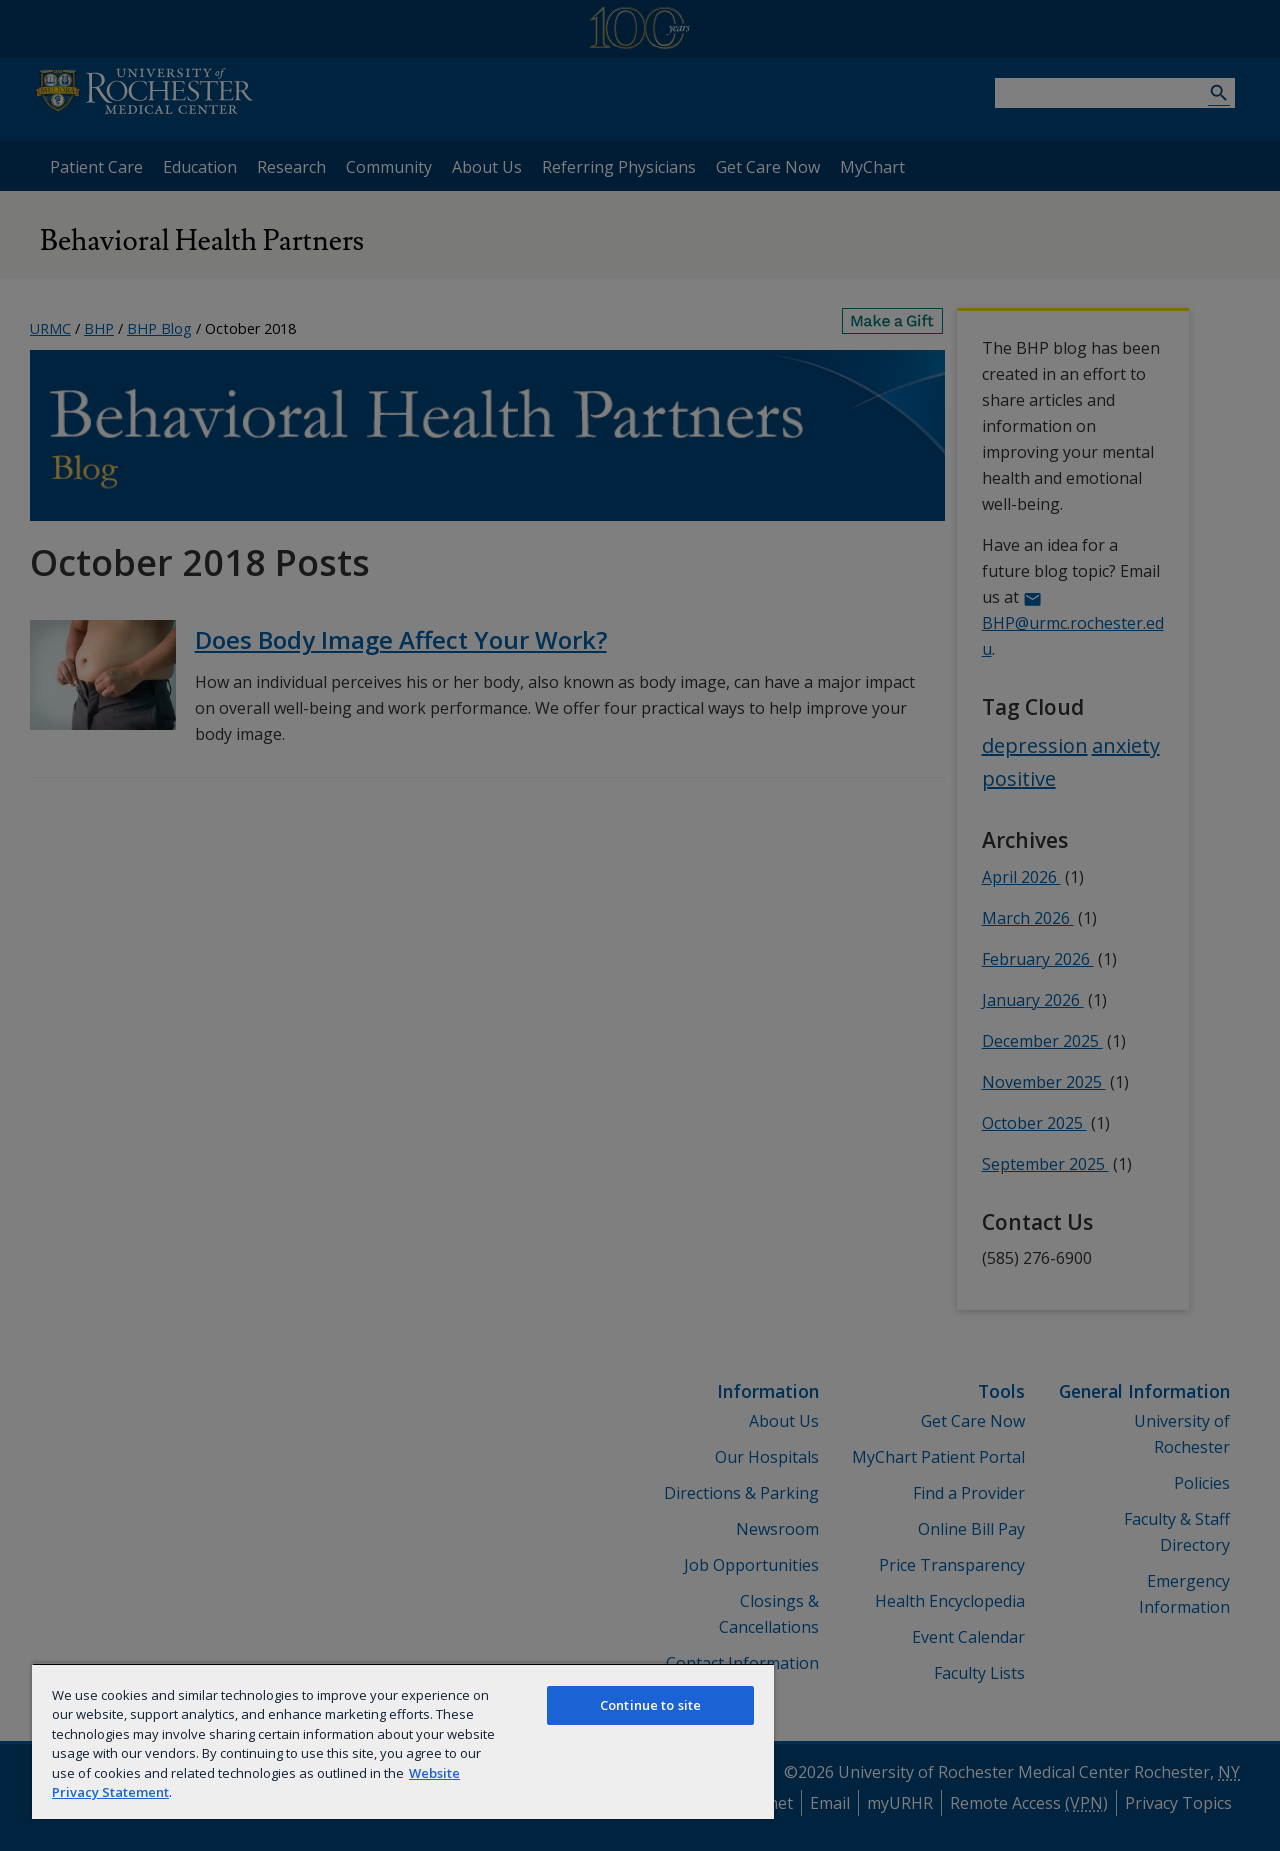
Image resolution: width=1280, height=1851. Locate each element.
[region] (403, 1741)
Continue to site (650, 1705)
